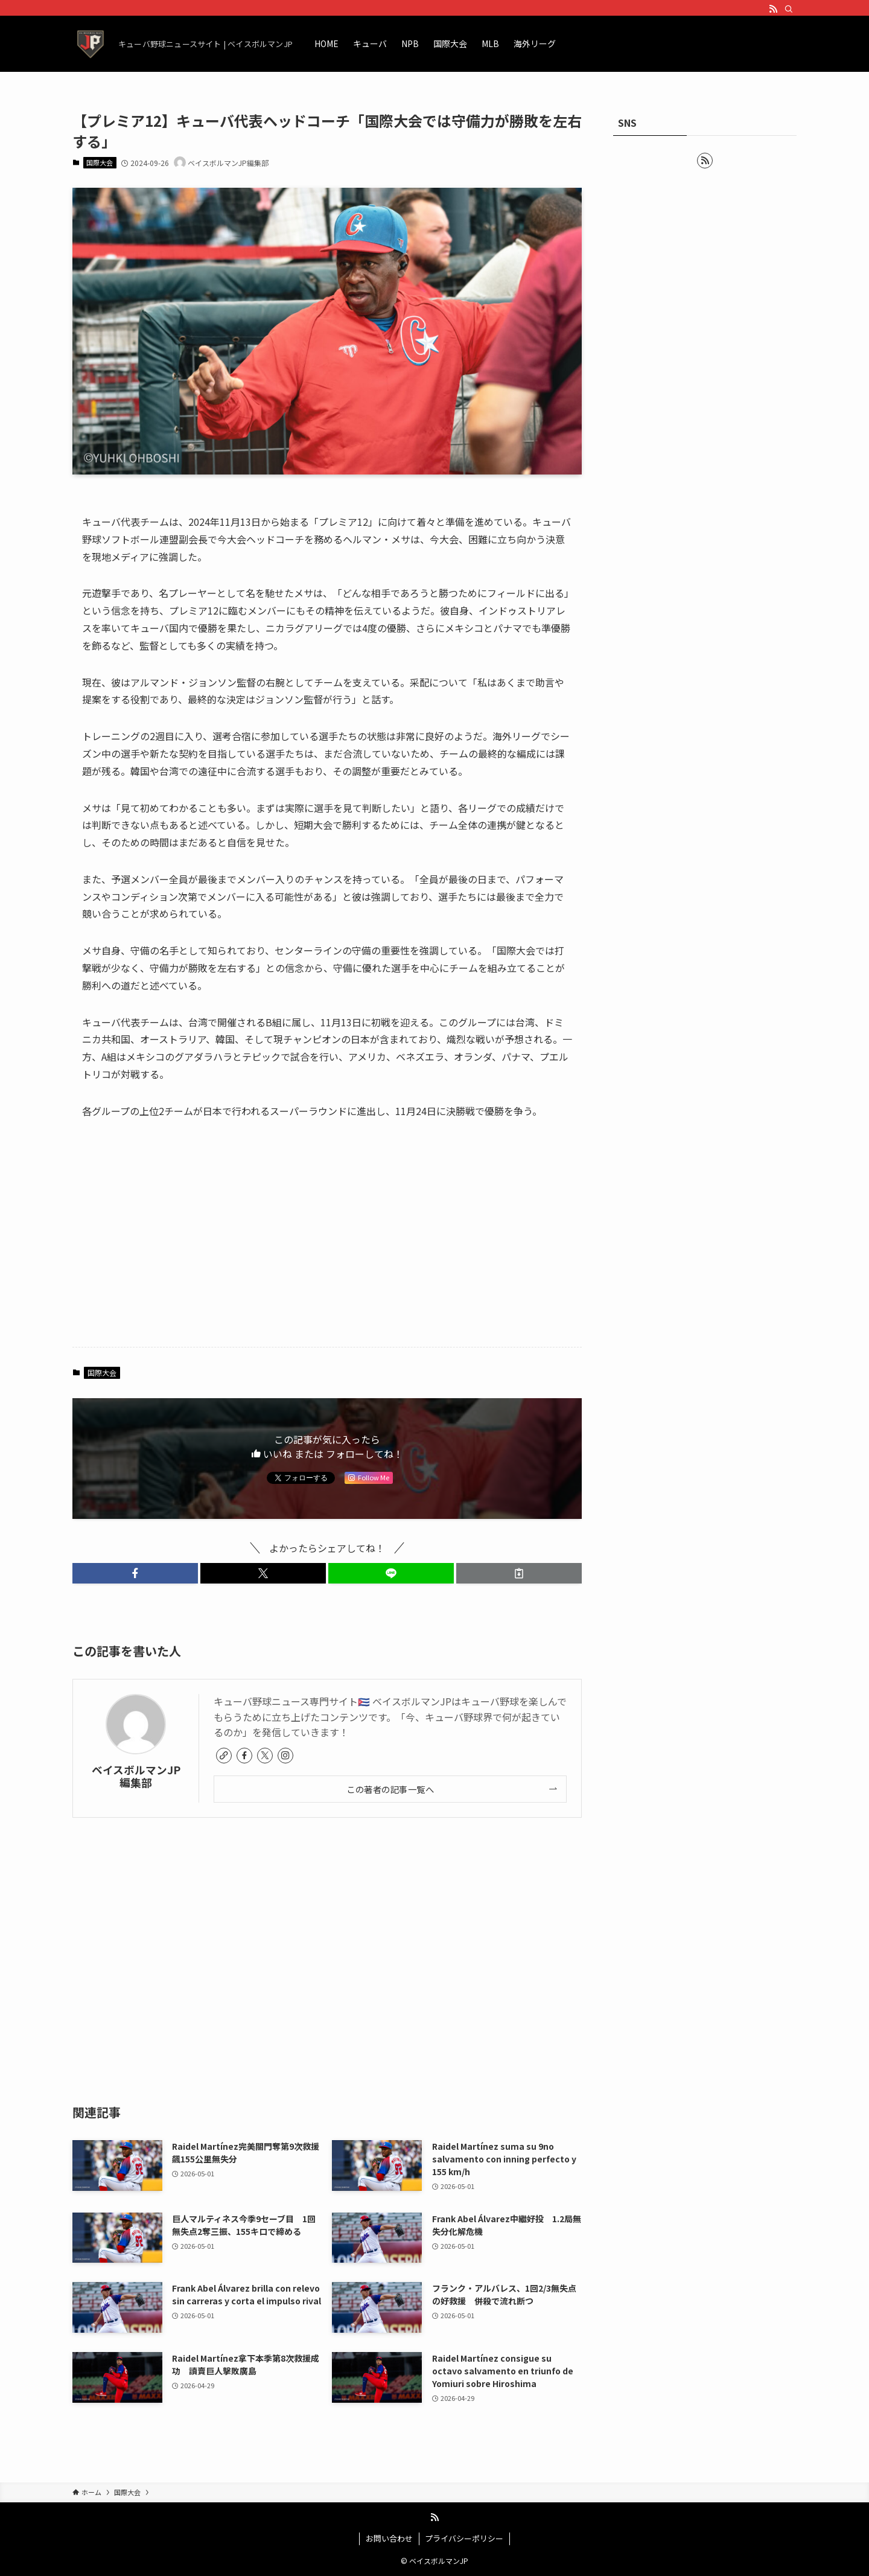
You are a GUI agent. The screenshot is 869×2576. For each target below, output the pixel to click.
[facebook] (244, 1755)
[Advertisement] (327, 1243)
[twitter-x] (265, 1755)
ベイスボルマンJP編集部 (136, 1776)
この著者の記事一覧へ (390, 1789)
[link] (224, 1755)
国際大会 (99, 162)
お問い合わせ (389, 2538)
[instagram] (285, 1755)
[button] (135, 1573)
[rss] (773, 9)
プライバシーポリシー (464, 2538)
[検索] (789, 9)
